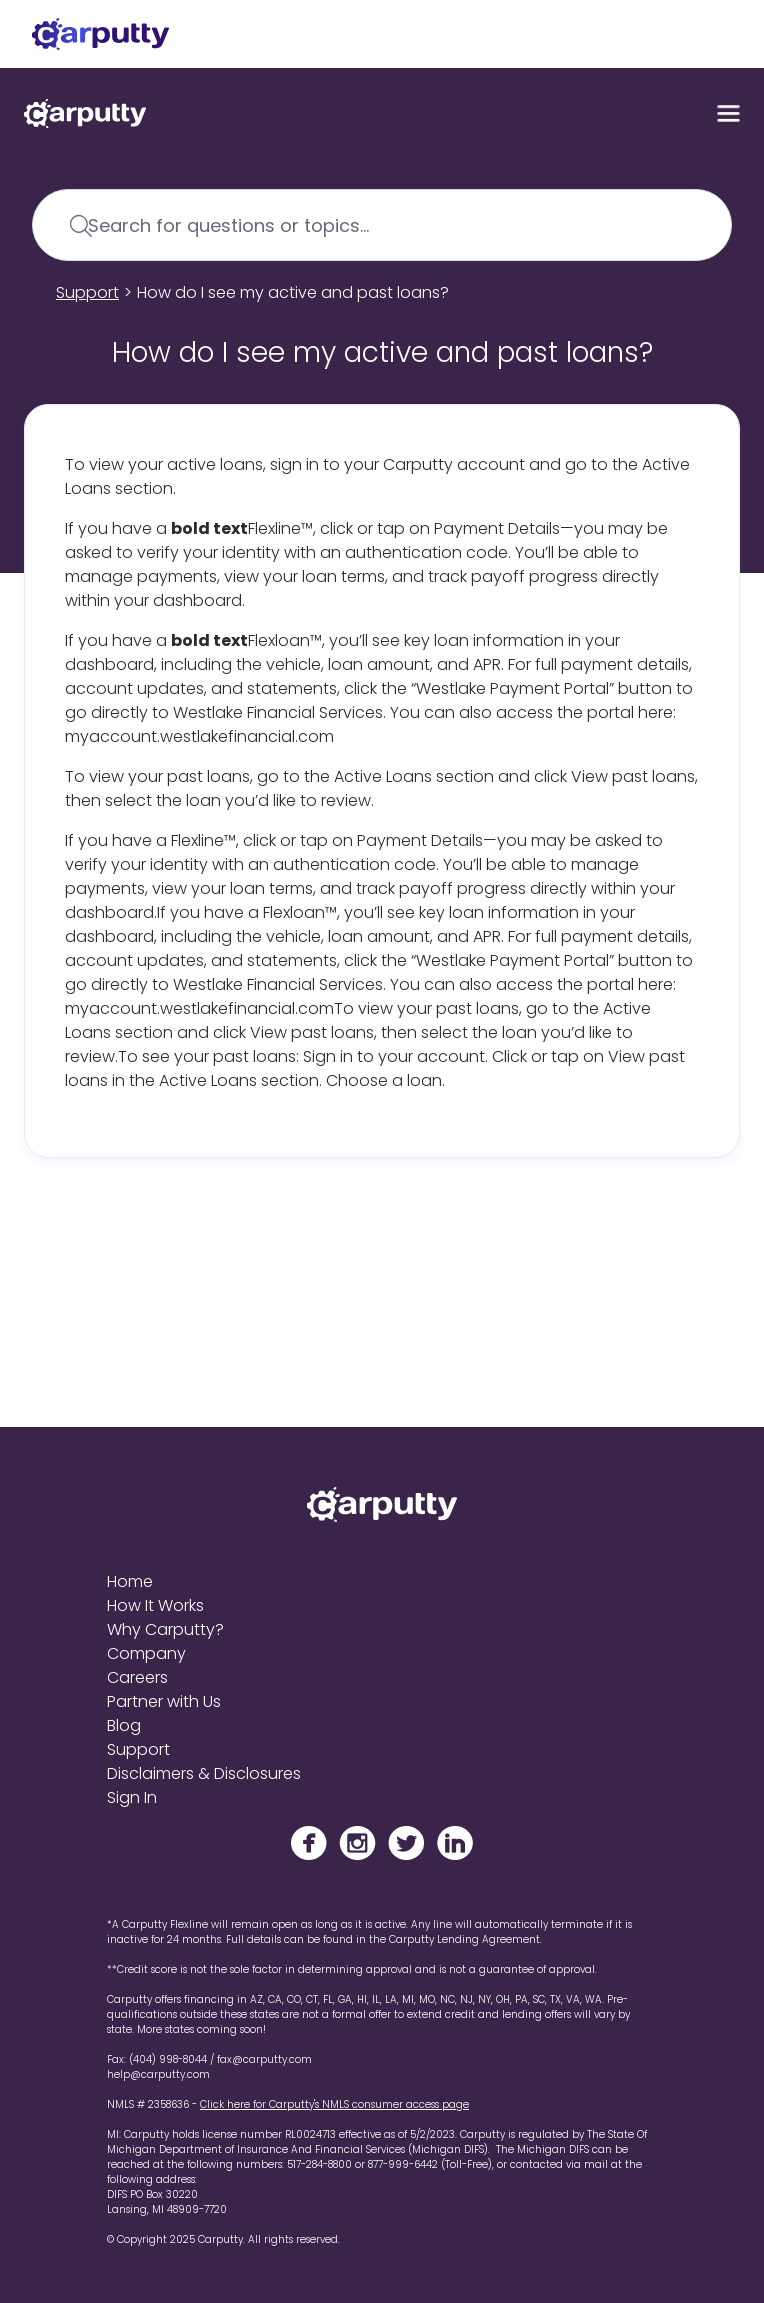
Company (146, 1653)
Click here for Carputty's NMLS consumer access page (334, 2104)
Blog (124, 1725)
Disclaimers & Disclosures (204, 1773)
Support (87, 292)
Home (130, 1581)
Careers (137, 1677)
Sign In (132, 1797)
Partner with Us (164, 1701)
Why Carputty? (165, 1629)
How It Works (155, 1605)
